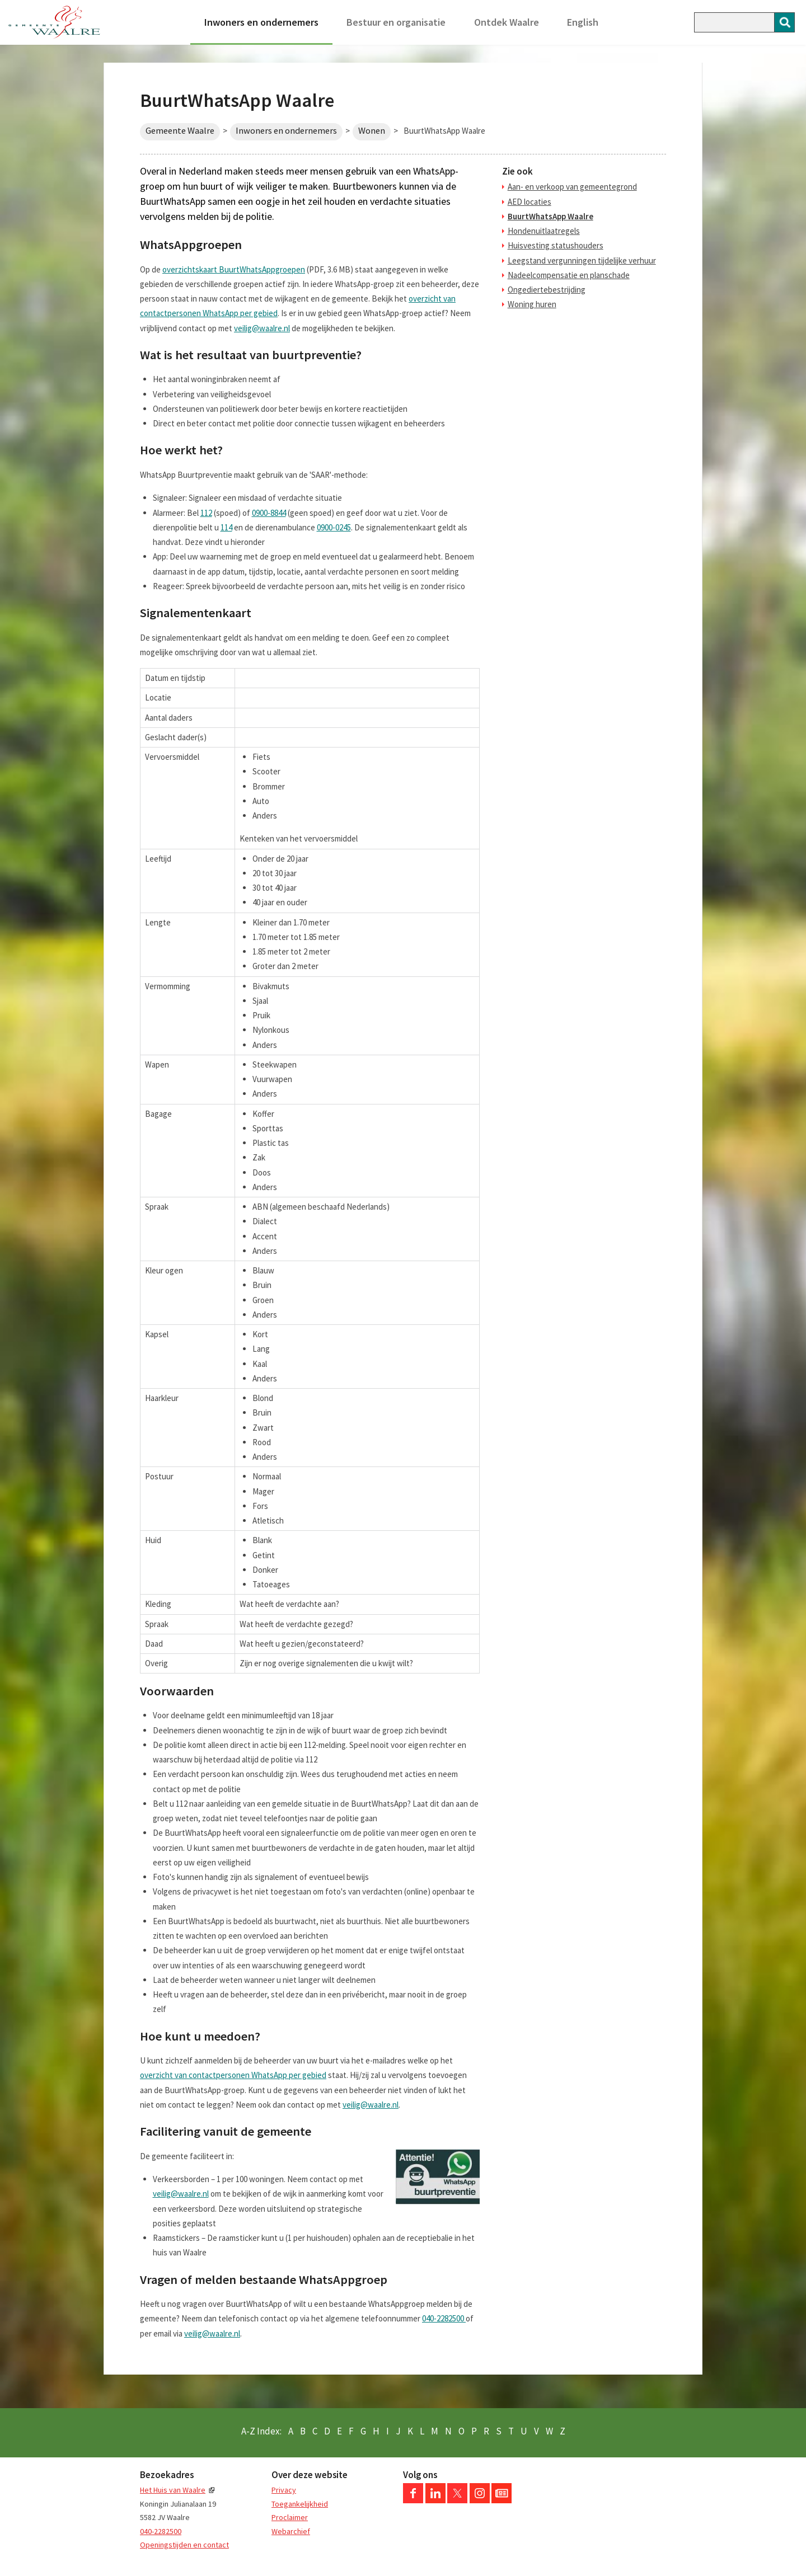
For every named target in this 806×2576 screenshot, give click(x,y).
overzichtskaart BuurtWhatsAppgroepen (233, 269)
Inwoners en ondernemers (261, 22)
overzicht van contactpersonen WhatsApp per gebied (233, 2075)
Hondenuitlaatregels (544, 230)
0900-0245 (334, 527)
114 (226, 527)
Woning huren (532, 304)
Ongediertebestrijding (546, 289)
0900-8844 (269, 512)
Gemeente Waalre (180, 131)
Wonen (371, 131)
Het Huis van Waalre (172, 2490)
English (582, 22)
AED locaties (529, 201)
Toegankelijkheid (299, 2504)
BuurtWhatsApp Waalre (550, 216)
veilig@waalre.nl (262, 328)
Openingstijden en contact (184, 2545)
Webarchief (290, 2531)
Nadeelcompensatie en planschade (569, 275)
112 (206, 512)
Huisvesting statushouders (555, 245)
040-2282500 (444, 2318)
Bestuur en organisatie (396, 22)
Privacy (283, 2490)
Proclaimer (289, 2517)
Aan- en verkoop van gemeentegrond (572, 186)
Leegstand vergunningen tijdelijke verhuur (582, 260)
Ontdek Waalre (506, 22)
